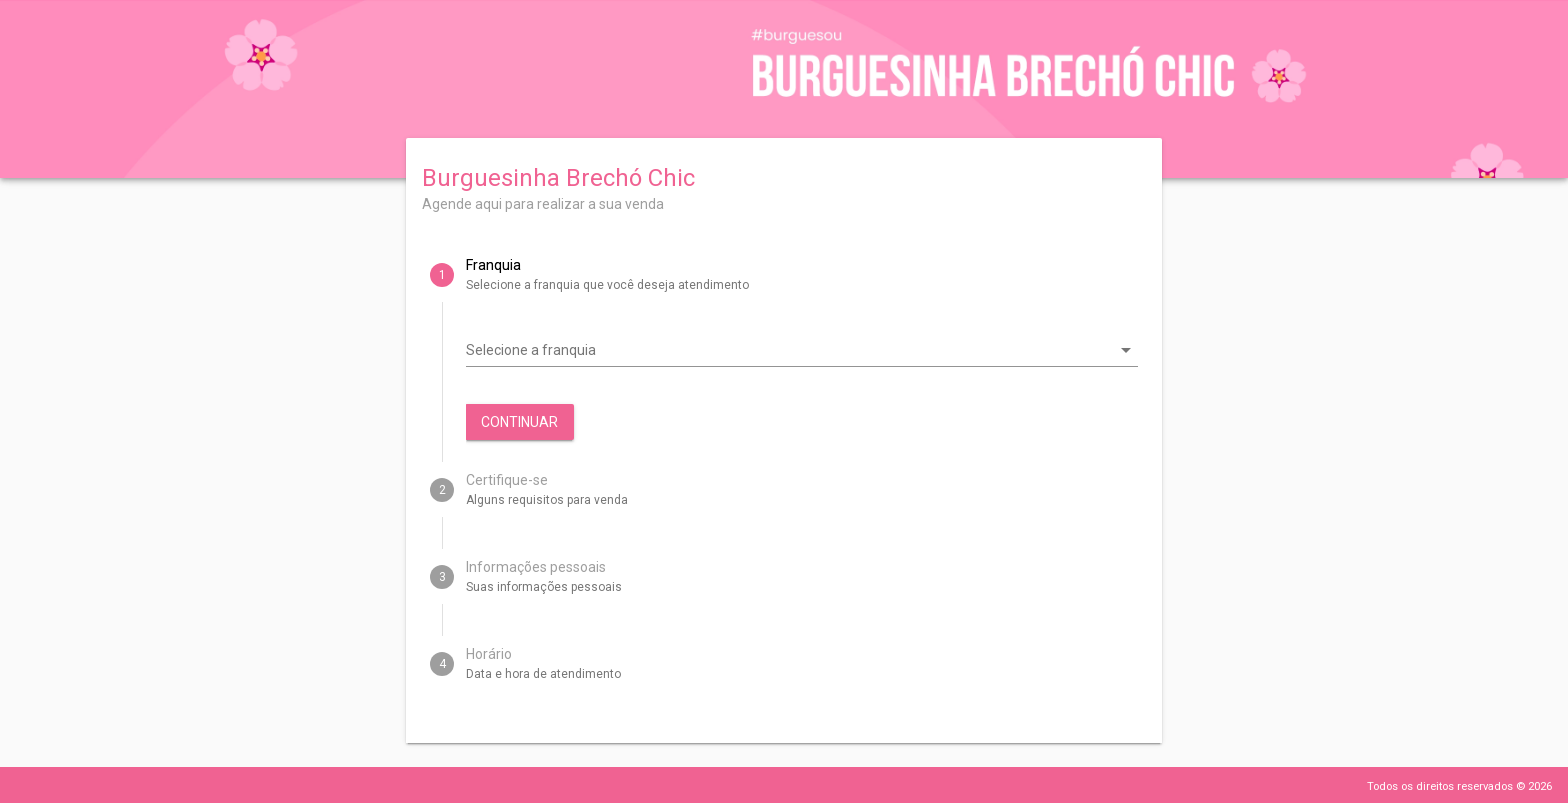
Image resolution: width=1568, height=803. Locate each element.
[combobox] (788, 350)
